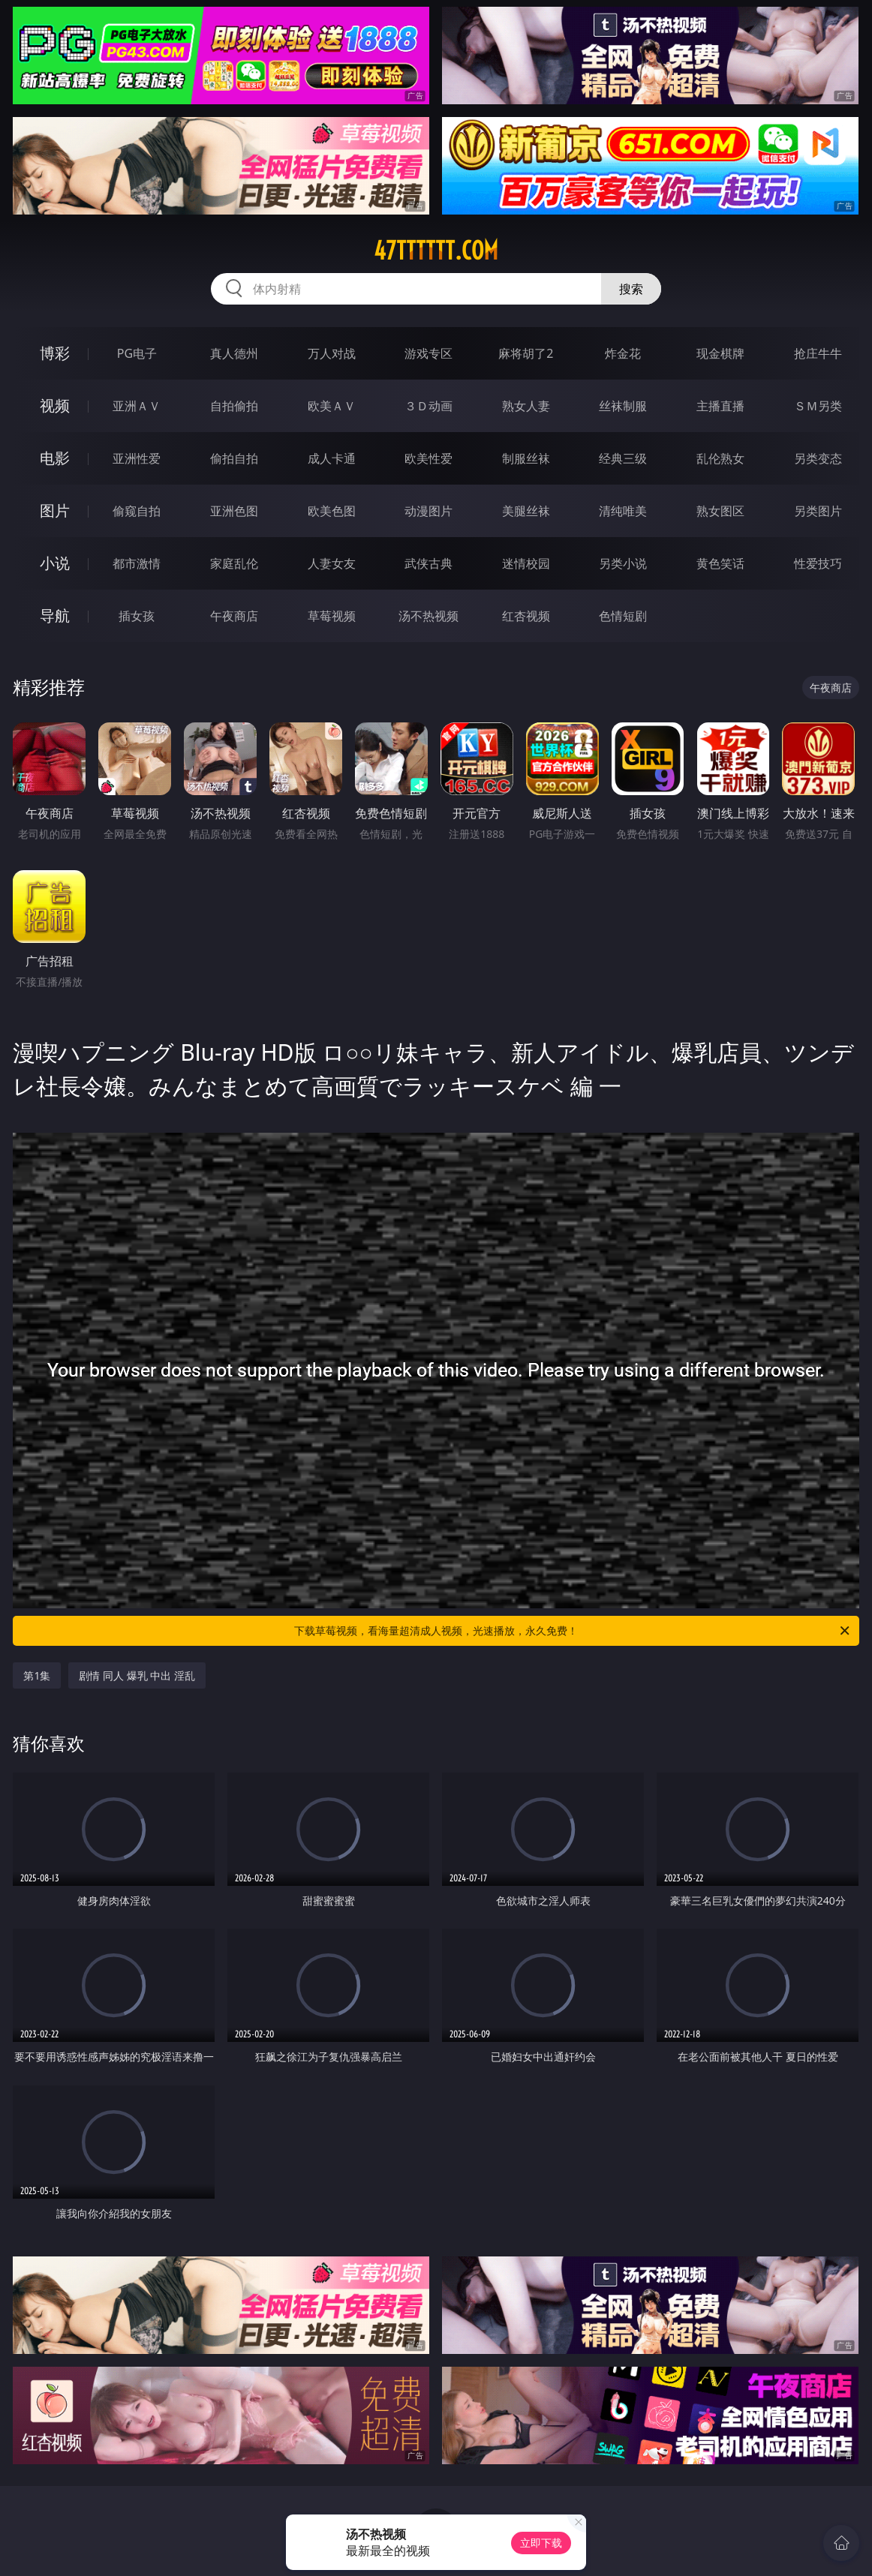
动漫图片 (428, 511)
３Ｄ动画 (428, 406)
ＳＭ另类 (818, 406)
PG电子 (137, 353)
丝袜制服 (623, 406)
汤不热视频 (428, 616)
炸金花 (623, 353)
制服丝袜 (526, 458)
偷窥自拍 (137, 511)
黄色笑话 (720, 563)
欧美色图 (332, 511)
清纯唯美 (623, 511)
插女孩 (137, 616)
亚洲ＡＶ (137, 406)
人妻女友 (332, 563)
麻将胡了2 (525, 353)
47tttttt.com (436, 251)
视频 (55, 405)
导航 (55, 615)
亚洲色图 (234, 511)
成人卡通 (332, 458)
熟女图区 (720, 511)
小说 (55, 563)
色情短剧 (623, 616)
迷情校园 (526, 563)
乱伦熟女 (720, 458)
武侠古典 (428, 563)
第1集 (36, 1675)
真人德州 (234, 353)
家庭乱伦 (234, 563)
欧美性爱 (428, 458)
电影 (55, 458)
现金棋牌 (720, 353)
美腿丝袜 (526, 511)
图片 (55, 510)
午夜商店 (234, 616)
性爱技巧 (818, 563)
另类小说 (623, 563)
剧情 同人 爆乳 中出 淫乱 (137, 1675)
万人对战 (332, 353)
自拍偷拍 (234, 406)
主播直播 (720, 406)
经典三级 (623, 458)
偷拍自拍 (234, 458)
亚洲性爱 (137, 458)
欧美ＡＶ (332, 406)
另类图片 (818, 511)
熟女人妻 (526, 406)
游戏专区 (428, 353)
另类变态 (818, 458)
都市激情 (137, 563)
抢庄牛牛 (818, 353)
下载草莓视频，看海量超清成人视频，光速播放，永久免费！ (573, 1631)
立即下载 (541, 2542)
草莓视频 (332, 616)
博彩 (55, 353)
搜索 (631, 289)
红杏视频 (526, 616)
